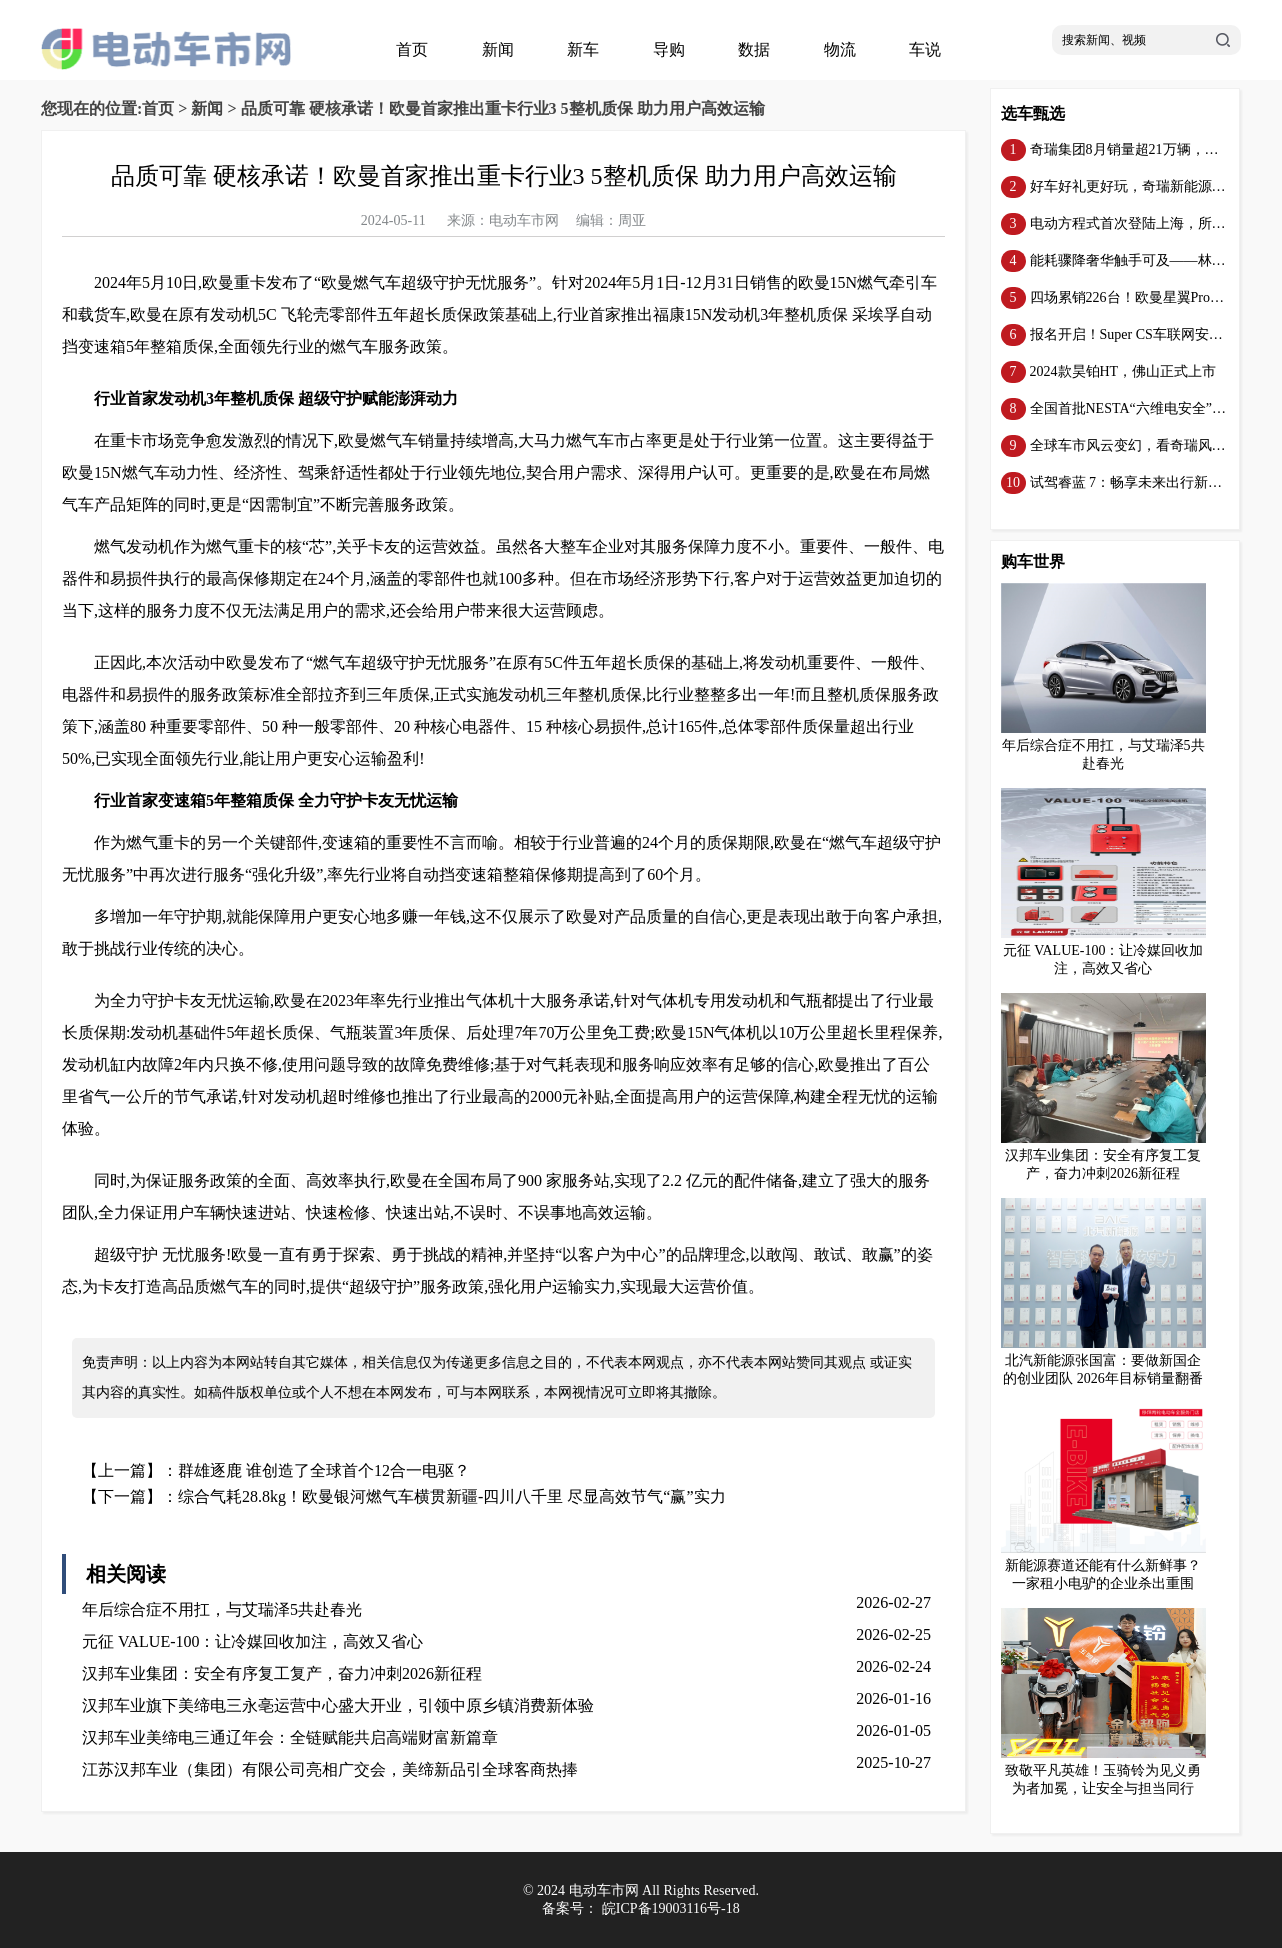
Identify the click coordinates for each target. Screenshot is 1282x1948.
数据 (754, 49)
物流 (840, 49)
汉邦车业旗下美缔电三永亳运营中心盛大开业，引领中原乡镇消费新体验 (338, 1705)
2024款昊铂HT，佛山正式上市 (1123, 371)
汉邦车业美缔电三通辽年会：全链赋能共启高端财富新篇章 (290, 1737)
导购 (669, 49)
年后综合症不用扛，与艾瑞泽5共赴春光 (222, 1609)
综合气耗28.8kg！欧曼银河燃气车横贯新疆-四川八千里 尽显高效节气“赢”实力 (452, 1496)
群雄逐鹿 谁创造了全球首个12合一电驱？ (324, 1470)
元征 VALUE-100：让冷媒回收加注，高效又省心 (252, 1641)
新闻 (498, 49)
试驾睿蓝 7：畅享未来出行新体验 (1133, 482)
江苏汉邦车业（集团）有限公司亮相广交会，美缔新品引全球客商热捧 (330, 1769)
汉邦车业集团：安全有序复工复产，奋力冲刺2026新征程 (282, 1673)
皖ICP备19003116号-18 (671, 1908)
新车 (583, 49)
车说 (925, 49)
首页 (412, 49)
